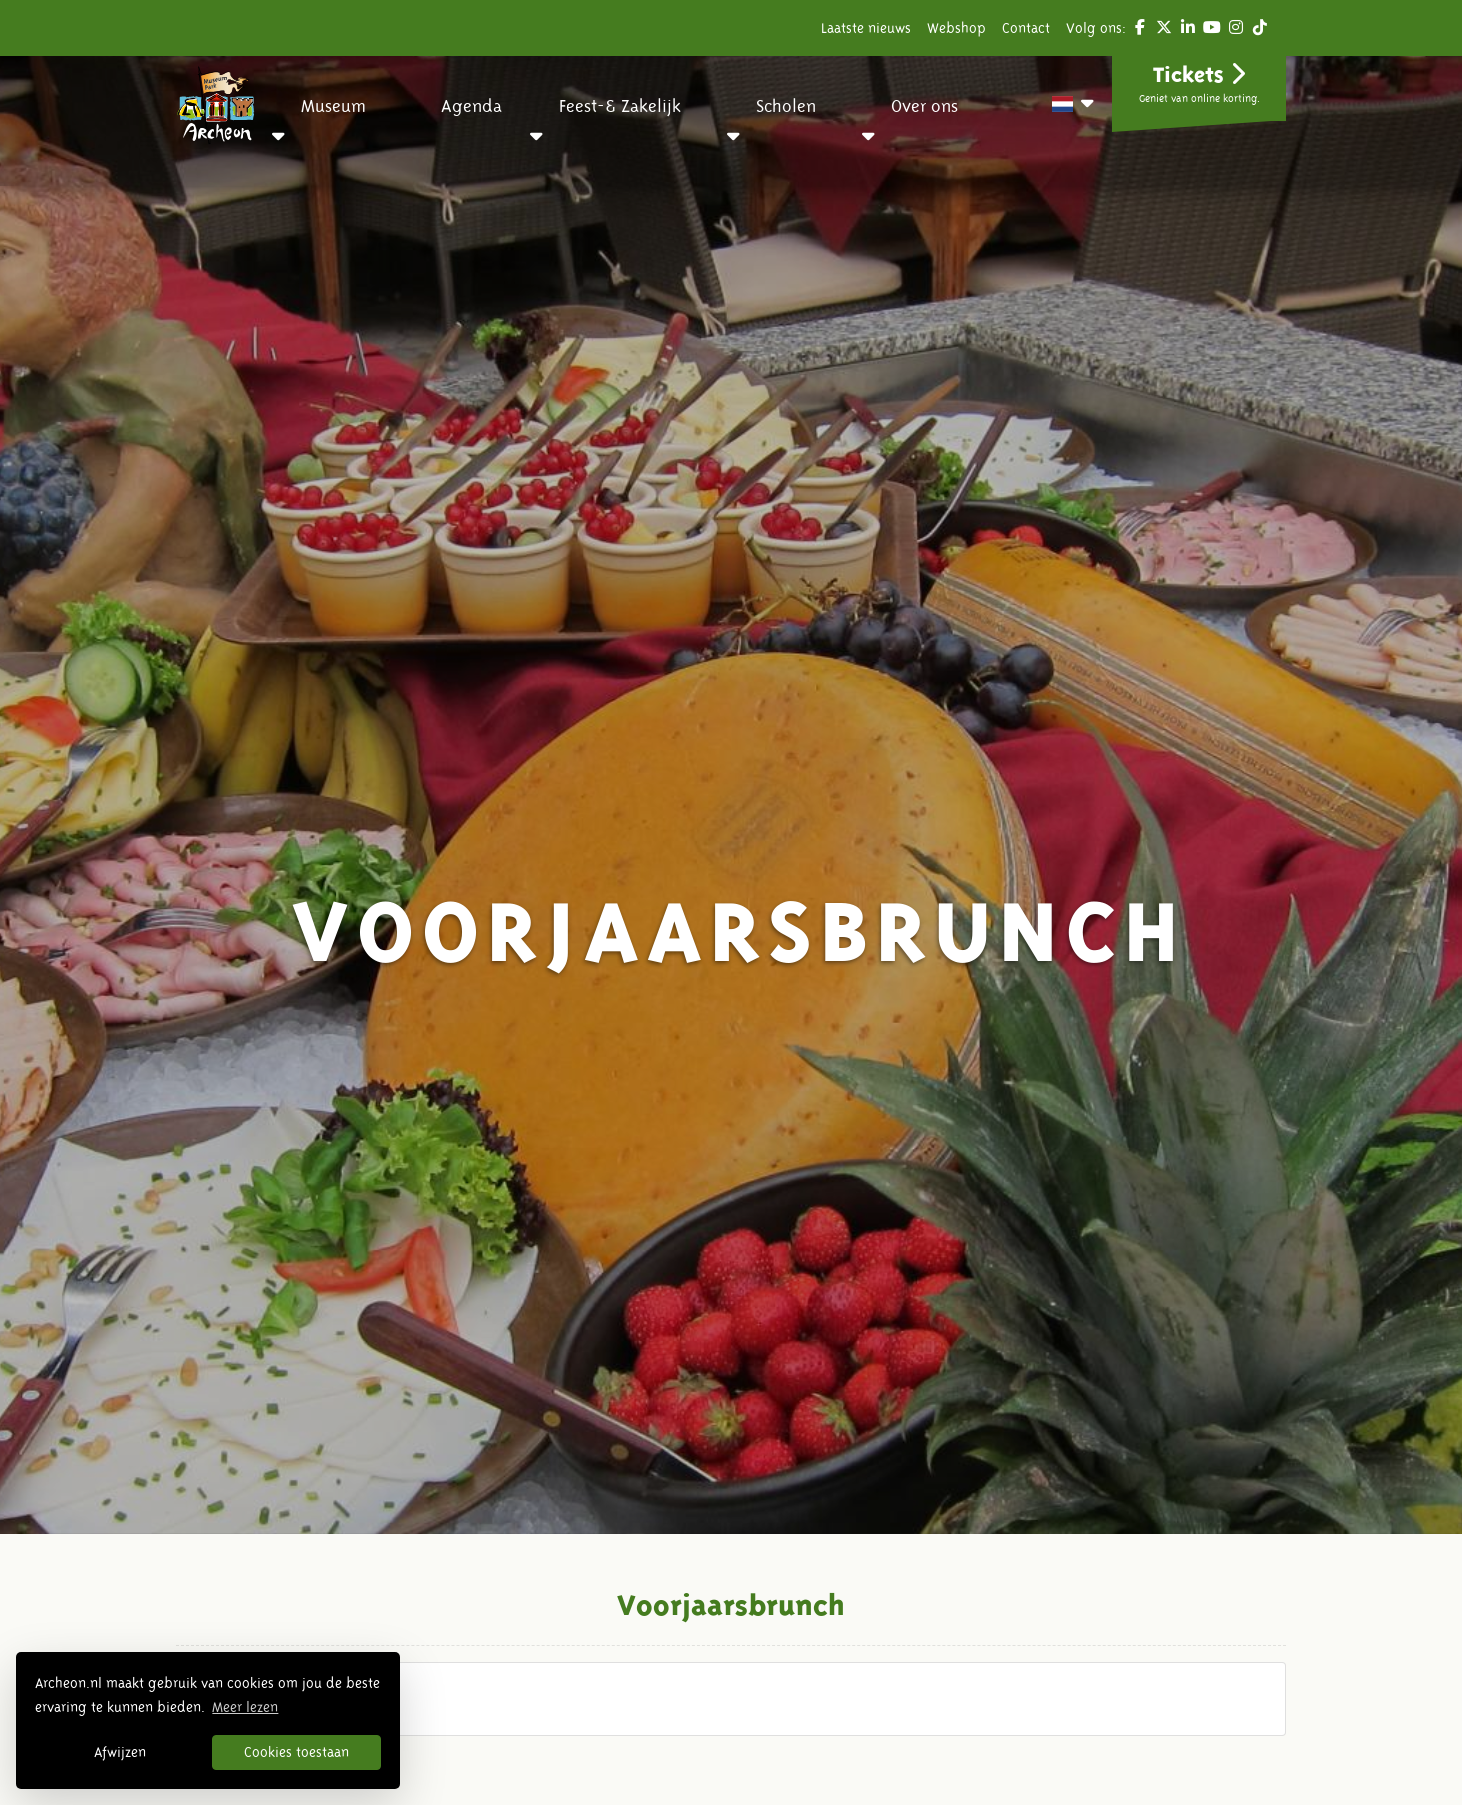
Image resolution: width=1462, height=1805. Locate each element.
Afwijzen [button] (120, 1752)
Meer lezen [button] (245, 1707)
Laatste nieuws (866, 28)
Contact (1026, 28)
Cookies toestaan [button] (296, 1752)
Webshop (956, 28)
